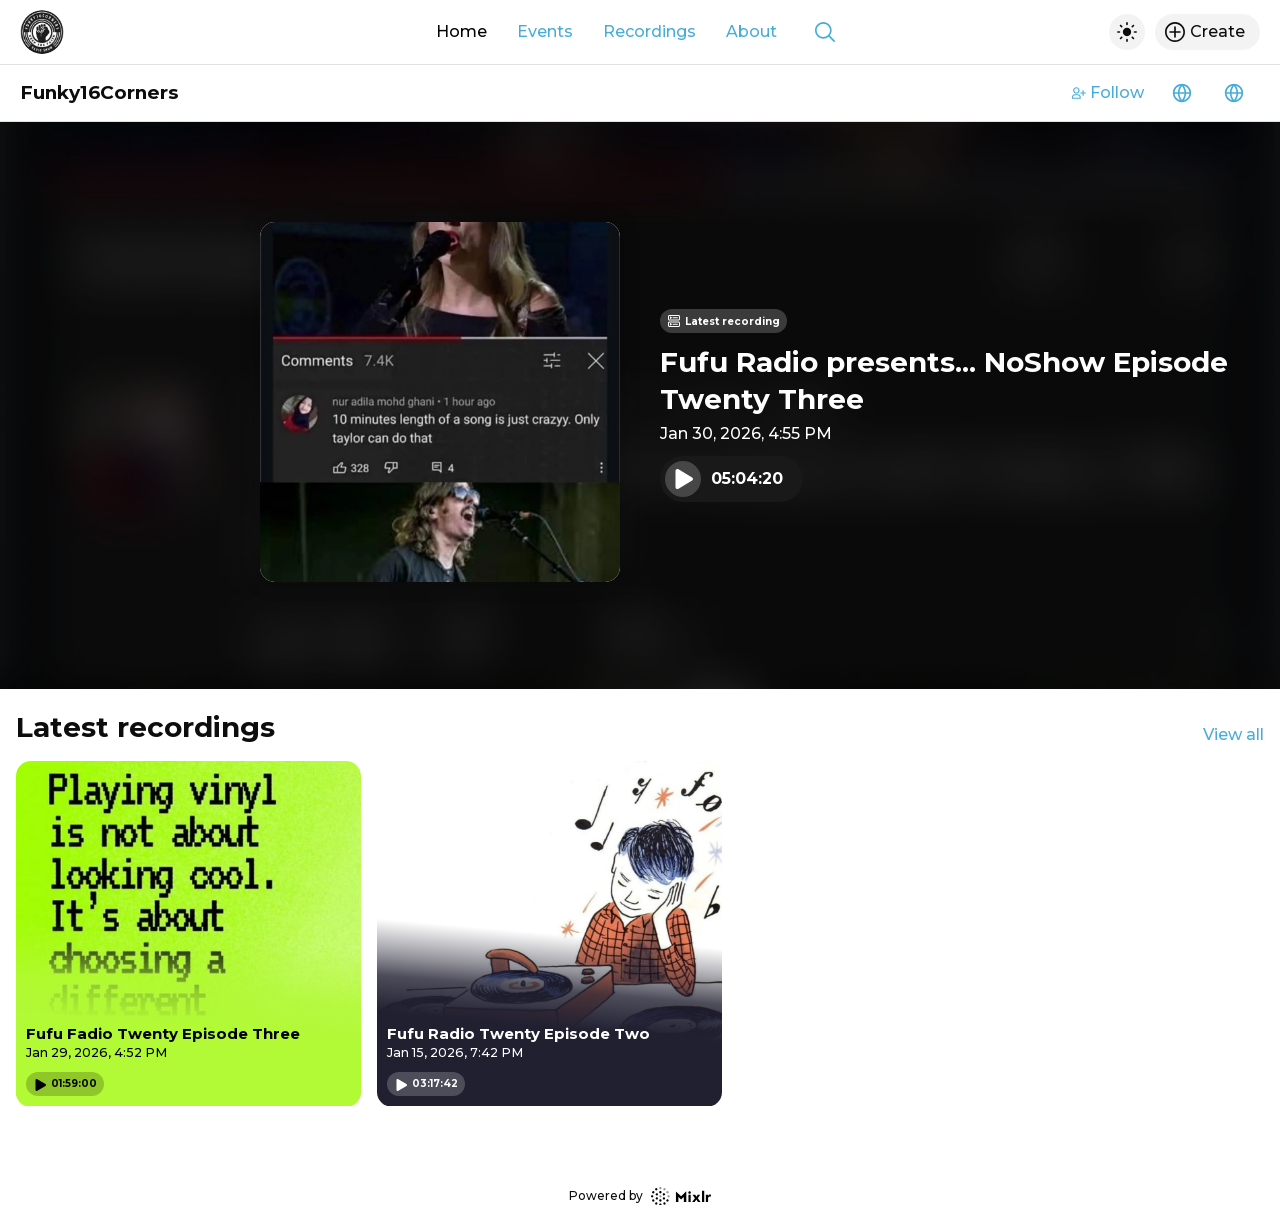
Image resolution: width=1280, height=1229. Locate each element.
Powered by (640, 1196)
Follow (1108, 92)
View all (1233, 734)
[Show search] (825, 32)
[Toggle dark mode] (1127, 32)
